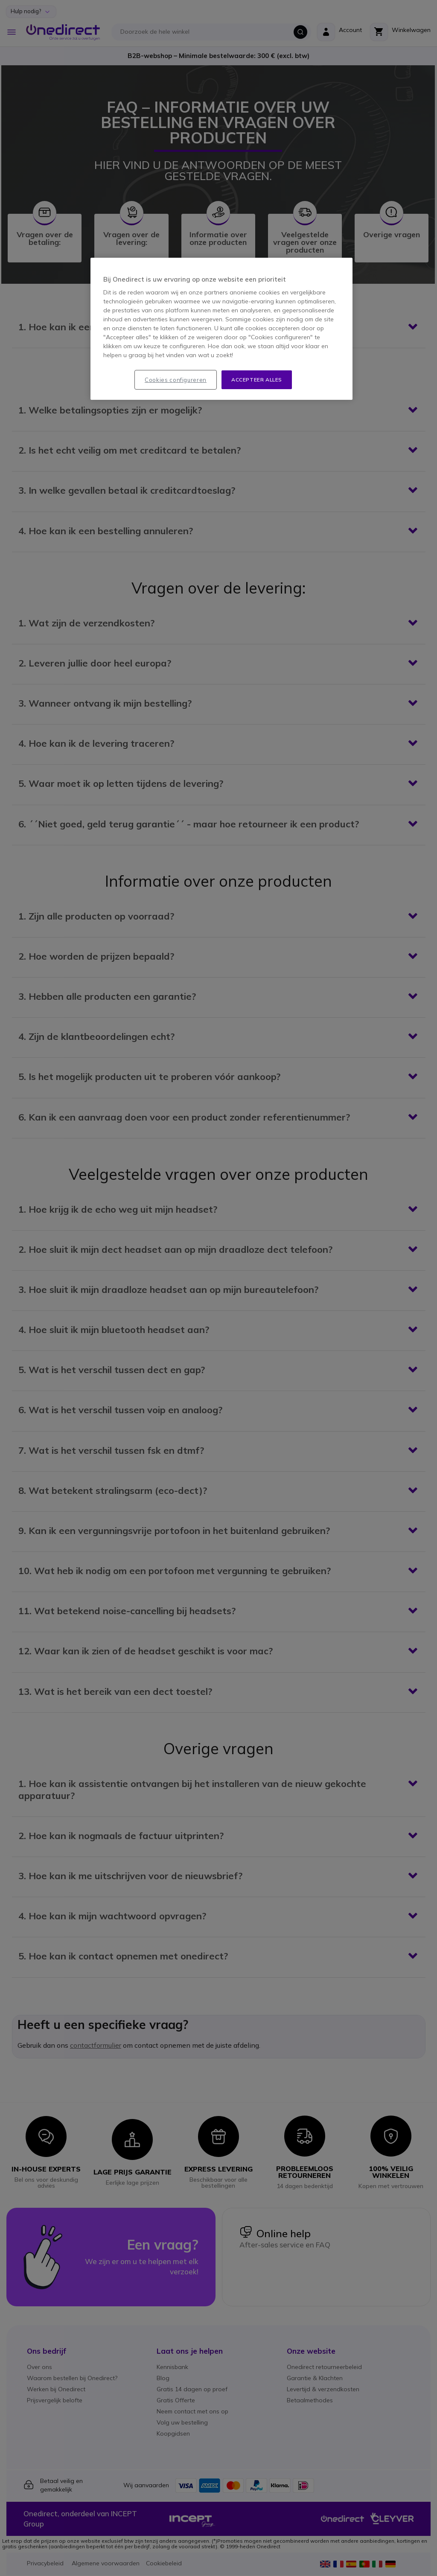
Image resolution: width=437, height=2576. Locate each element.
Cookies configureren (176, 379)
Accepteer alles (256, 379)
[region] (221, 329)
